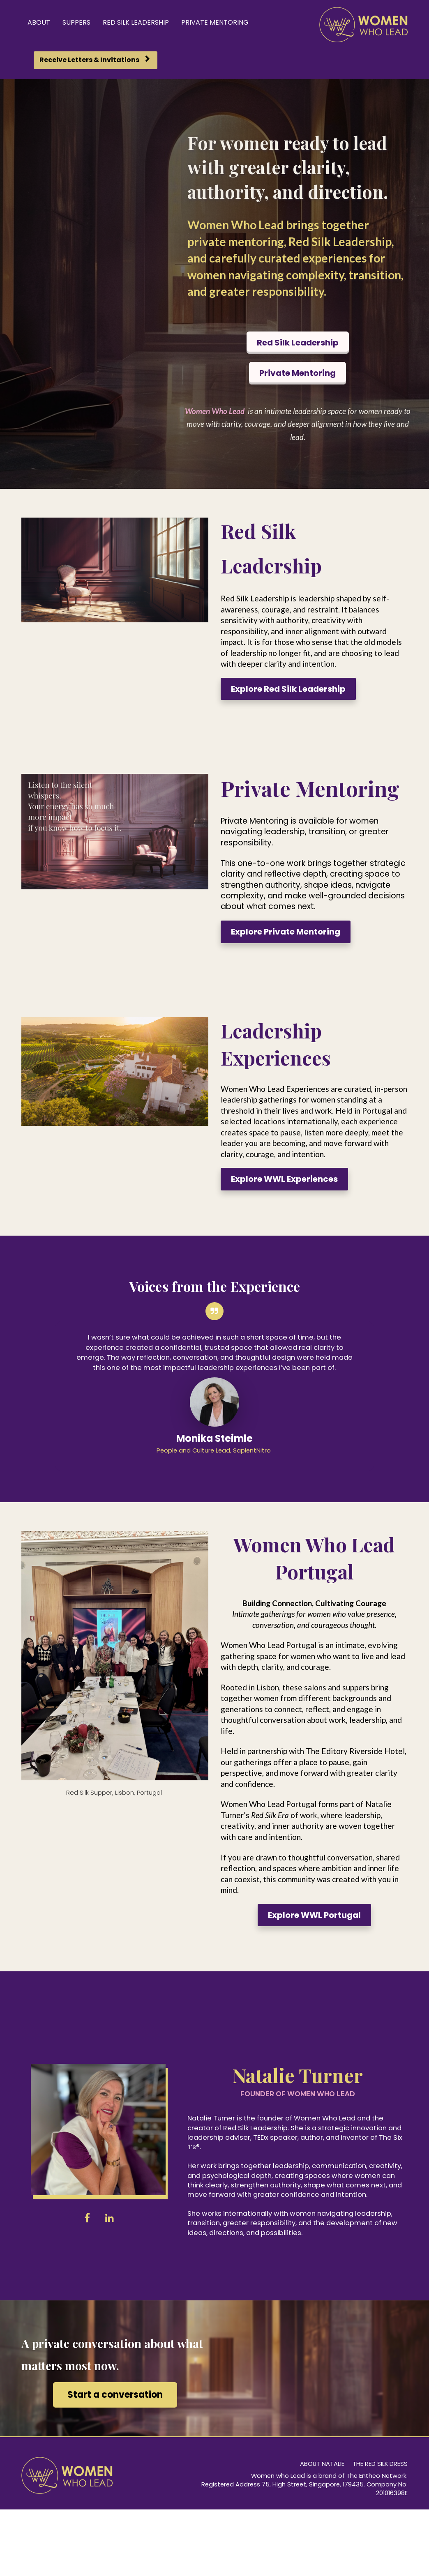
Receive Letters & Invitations (94, 59)
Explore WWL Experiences (284, 1179)
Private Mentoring (297, 373)
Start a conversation (115, 2394)
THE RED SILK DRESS (380, 2464)
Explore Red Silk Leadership (288, 689)
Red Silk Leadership (298, 342)
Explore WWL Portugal (314, 1915)
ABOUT (39, 22)
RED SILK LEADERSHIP (136, 22)
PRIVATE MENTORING (215, 22)
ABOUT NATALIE (322, 2464)
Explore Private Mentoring (285, 931)
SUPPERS (76, 22)
